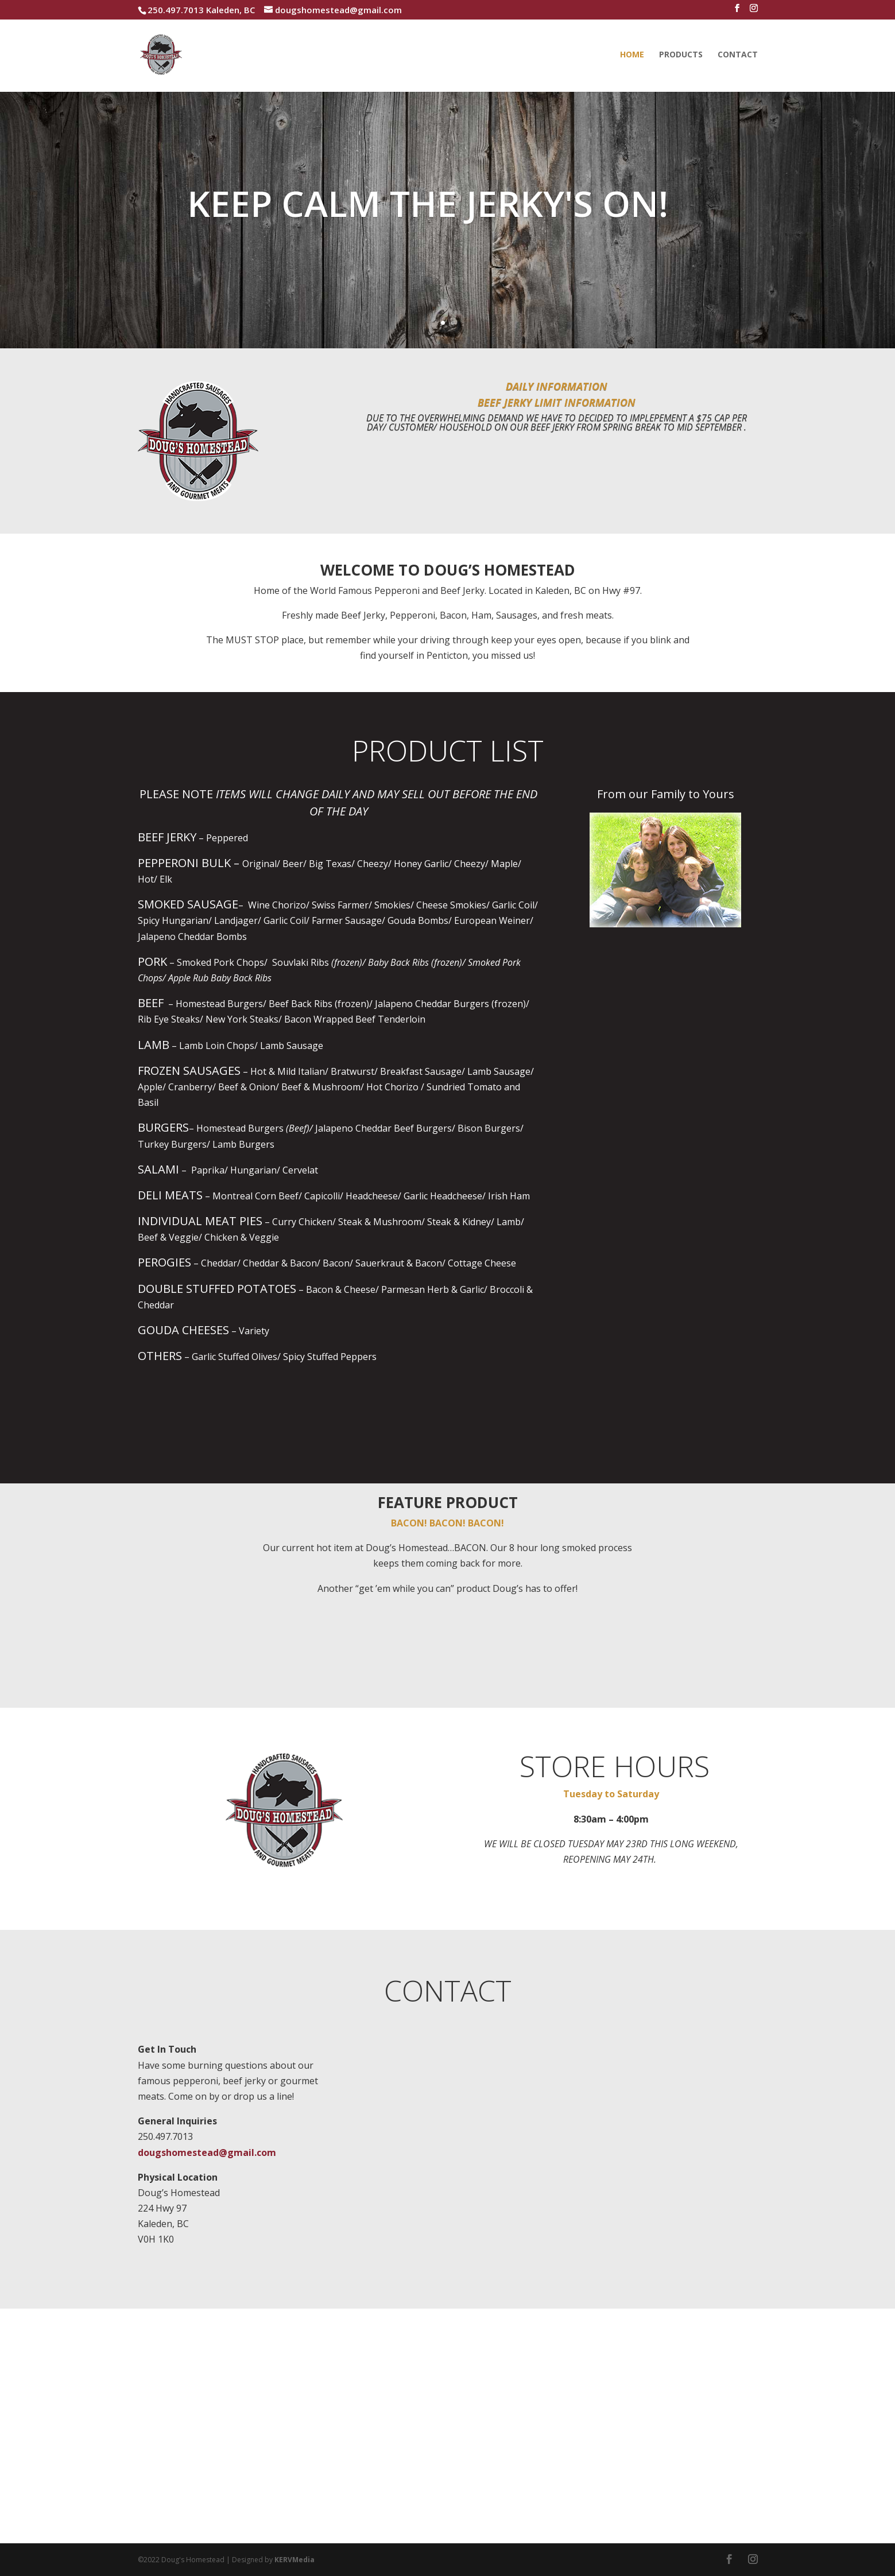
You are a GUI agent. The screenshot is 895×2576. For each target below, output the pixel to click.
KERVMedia (294, 2560)
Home (632, 55)
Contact (738, 55)
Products (681, 55)
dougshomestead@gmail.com (207, 2152)
